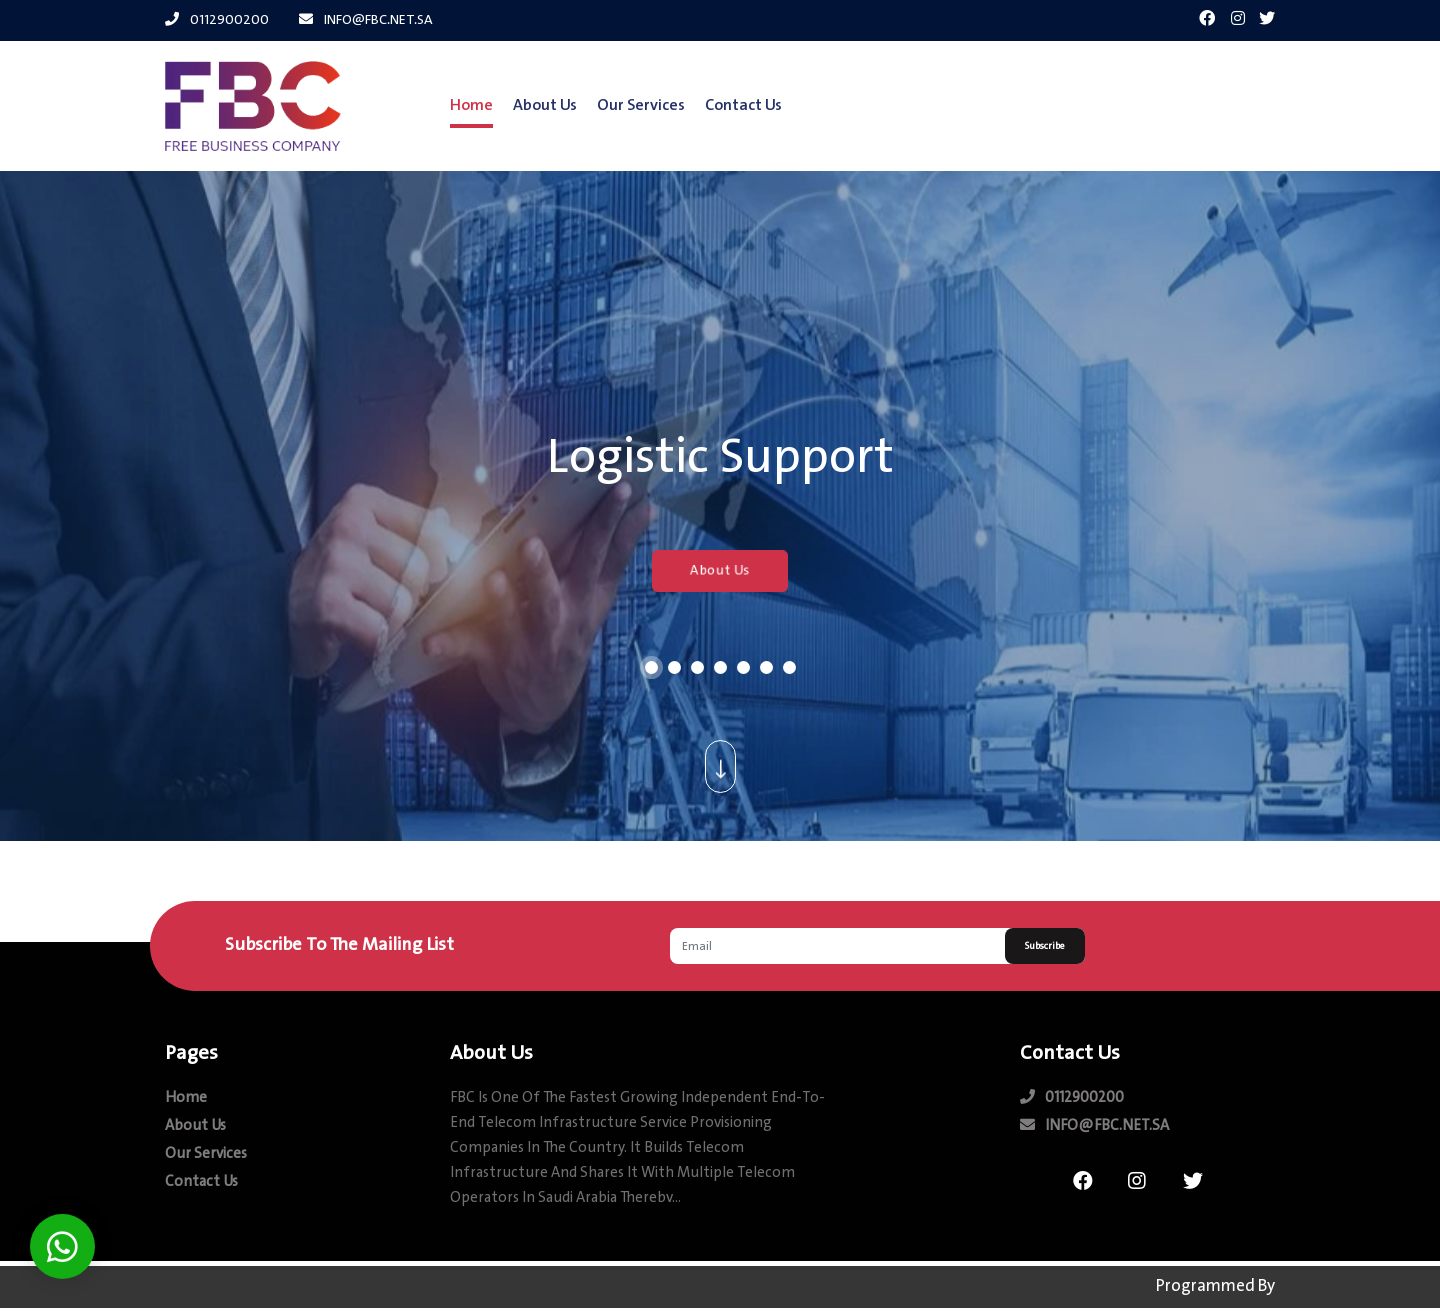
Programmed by (1215, 1287)
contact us (743, 105)
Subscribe (1045, 946)
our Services (641, 105)
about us (545, 105)
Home (471, 105)
